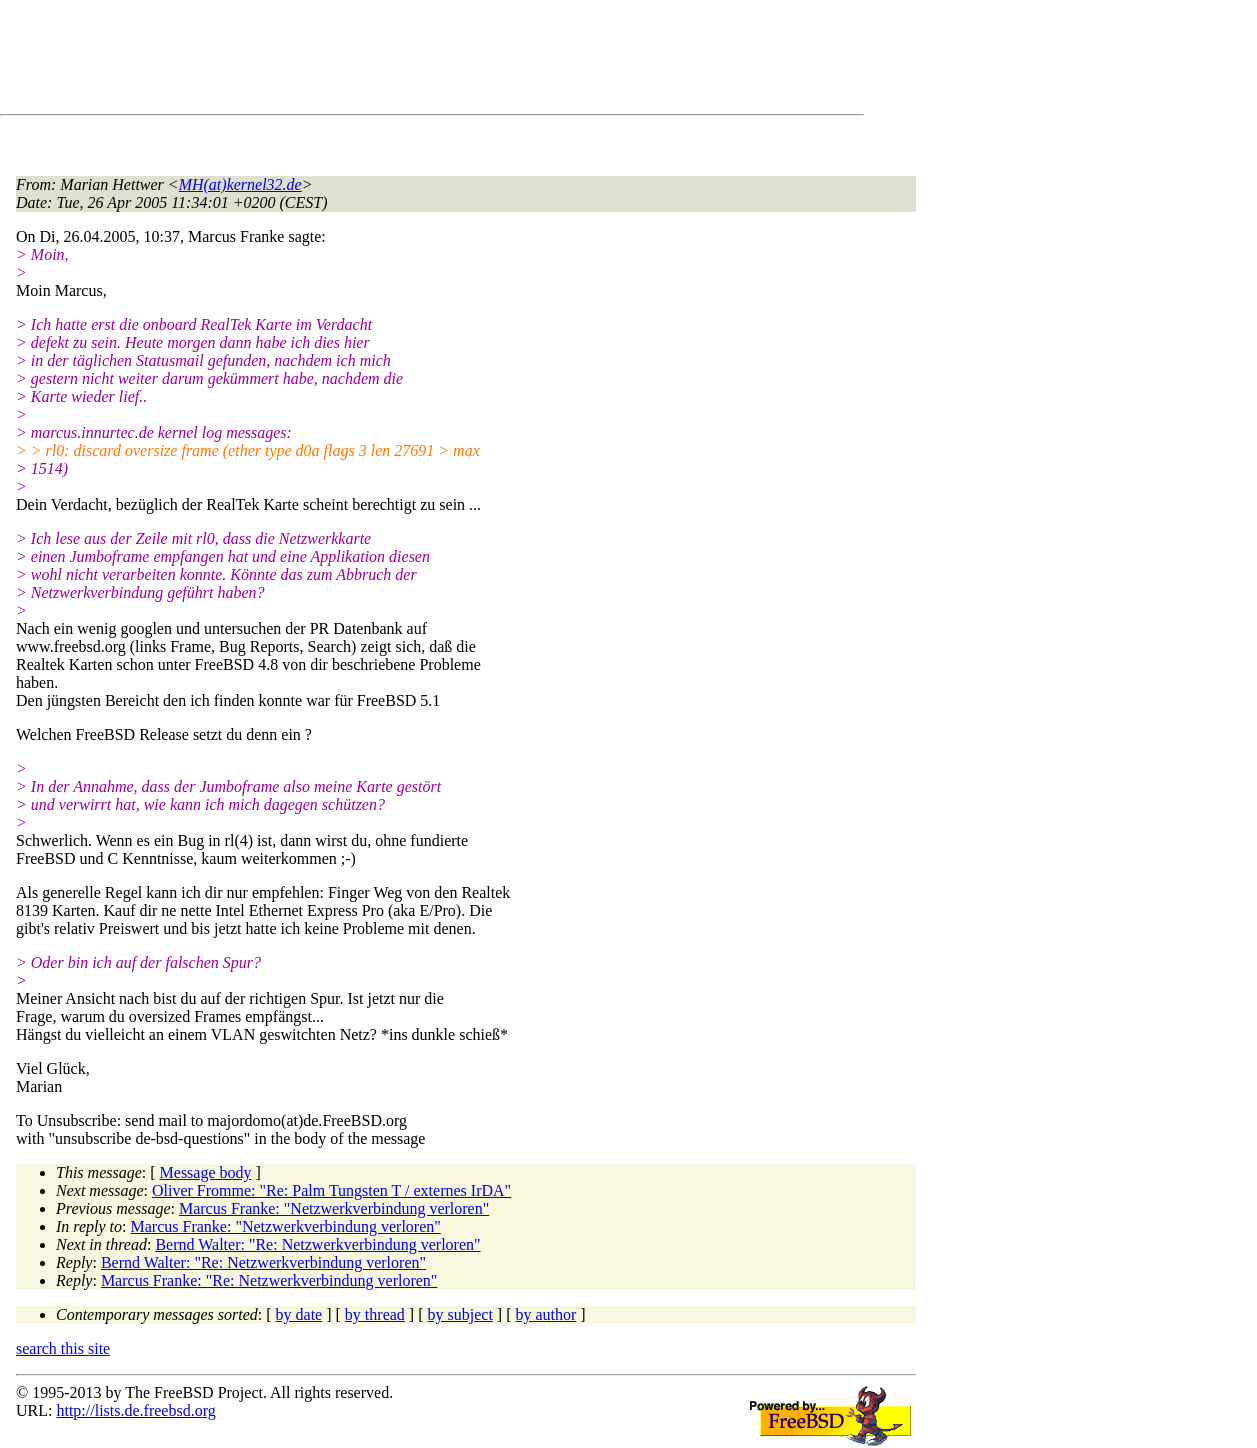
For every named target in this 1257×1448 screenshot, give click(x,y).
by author (545, 1314)
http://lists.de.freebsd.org (135, 1410)
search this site (63, 1348)
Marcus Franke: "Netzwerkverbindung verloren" (334, 1208)
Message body (206, 1172)
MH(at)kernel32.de (240, 184)
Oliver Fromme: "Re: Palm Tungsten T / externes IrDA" (331, 1190)
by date (299, 1314)
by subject (460, 1314)
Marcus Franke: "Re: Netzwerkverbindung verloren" (269, 1280)
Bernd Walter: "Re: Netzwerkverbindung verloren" (317, 1244)
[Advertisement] (380, 61)
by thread (375, 1314)
